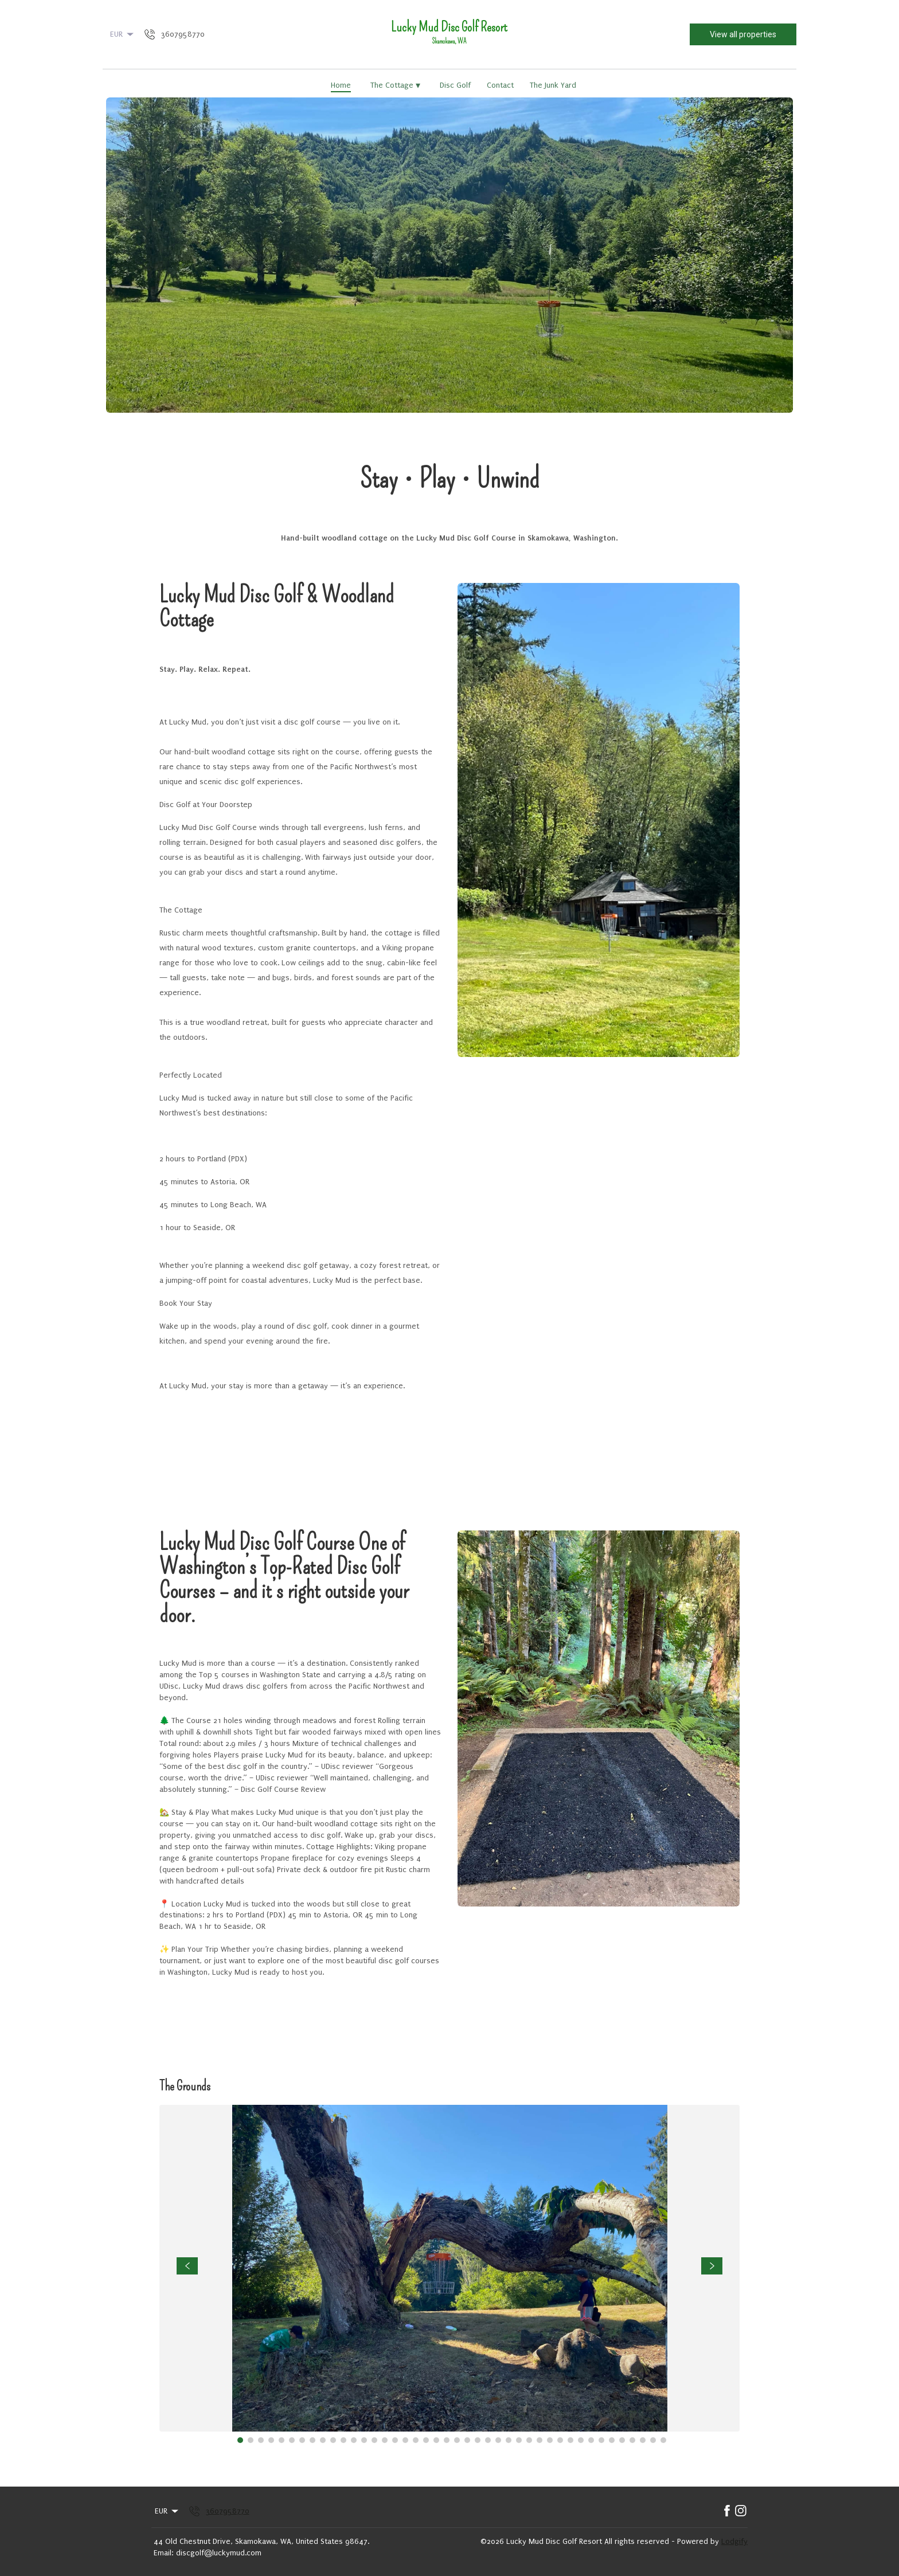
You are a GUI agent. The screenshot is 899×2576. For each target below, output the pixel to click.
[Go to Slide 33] (570, 2440)
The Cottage (395, 85)
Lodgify (734, 2541)
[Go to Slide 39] (632, 2440)
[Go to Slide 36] (601, 2440)
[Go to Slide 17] (405, 2440)
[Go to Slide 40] (643, 2440)
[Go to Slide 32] (560, 2440)
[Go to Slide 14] (374, 2440)
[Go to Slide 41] (653, 2440)
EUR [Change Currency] (122, 34)
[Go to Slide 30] (539, 2440)
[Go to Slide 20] (436, 2440)
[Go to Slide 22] (457, 2440)
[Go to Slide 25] (488, 2440)
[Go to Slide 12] (354, 2440)
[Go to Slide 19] (426, 2440)
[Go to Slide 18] (416, 2440)
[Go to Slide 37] (612, 2440)
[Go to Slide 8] (312, 2440)
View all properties (743, 34)
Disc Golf (455, 85)
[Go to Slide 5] (281, 2440)
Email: (163, 2552)
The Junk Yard (553, 85)
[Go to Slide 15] (385, 2440)
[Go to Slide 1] (240, 2440)
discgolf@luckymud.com (218, 2552)
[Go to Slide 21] (447, 2440)
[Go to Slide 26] (498, 2440)
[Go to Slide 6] (292, 2440)
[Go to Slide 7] (302, 2440)
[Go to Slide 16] (395, 2440)
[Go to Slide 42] (663, 2440)
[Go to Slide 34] (581, 2440)
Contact (500, 85)
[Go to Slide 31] (550, 2440)
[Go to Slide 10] (333, 2440)
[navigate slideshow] (187, 2265)
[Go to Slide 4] (271, 2440)
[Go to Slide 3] (261, 2440)
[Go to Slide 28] (519, 2440)
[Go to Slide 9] (323, 2440)
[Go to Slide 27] (508, 2440)
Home (341, 85)
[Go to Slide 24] (477, 2440)
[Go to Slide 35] (591, 2440)
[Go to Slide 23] (467, 2440)
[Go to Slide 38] (622, 2440)
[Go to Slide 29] (529, 2440)
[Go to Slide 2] (250, 2440)
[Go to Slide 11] (343, 2440)
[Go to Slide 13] (364, 2440)
